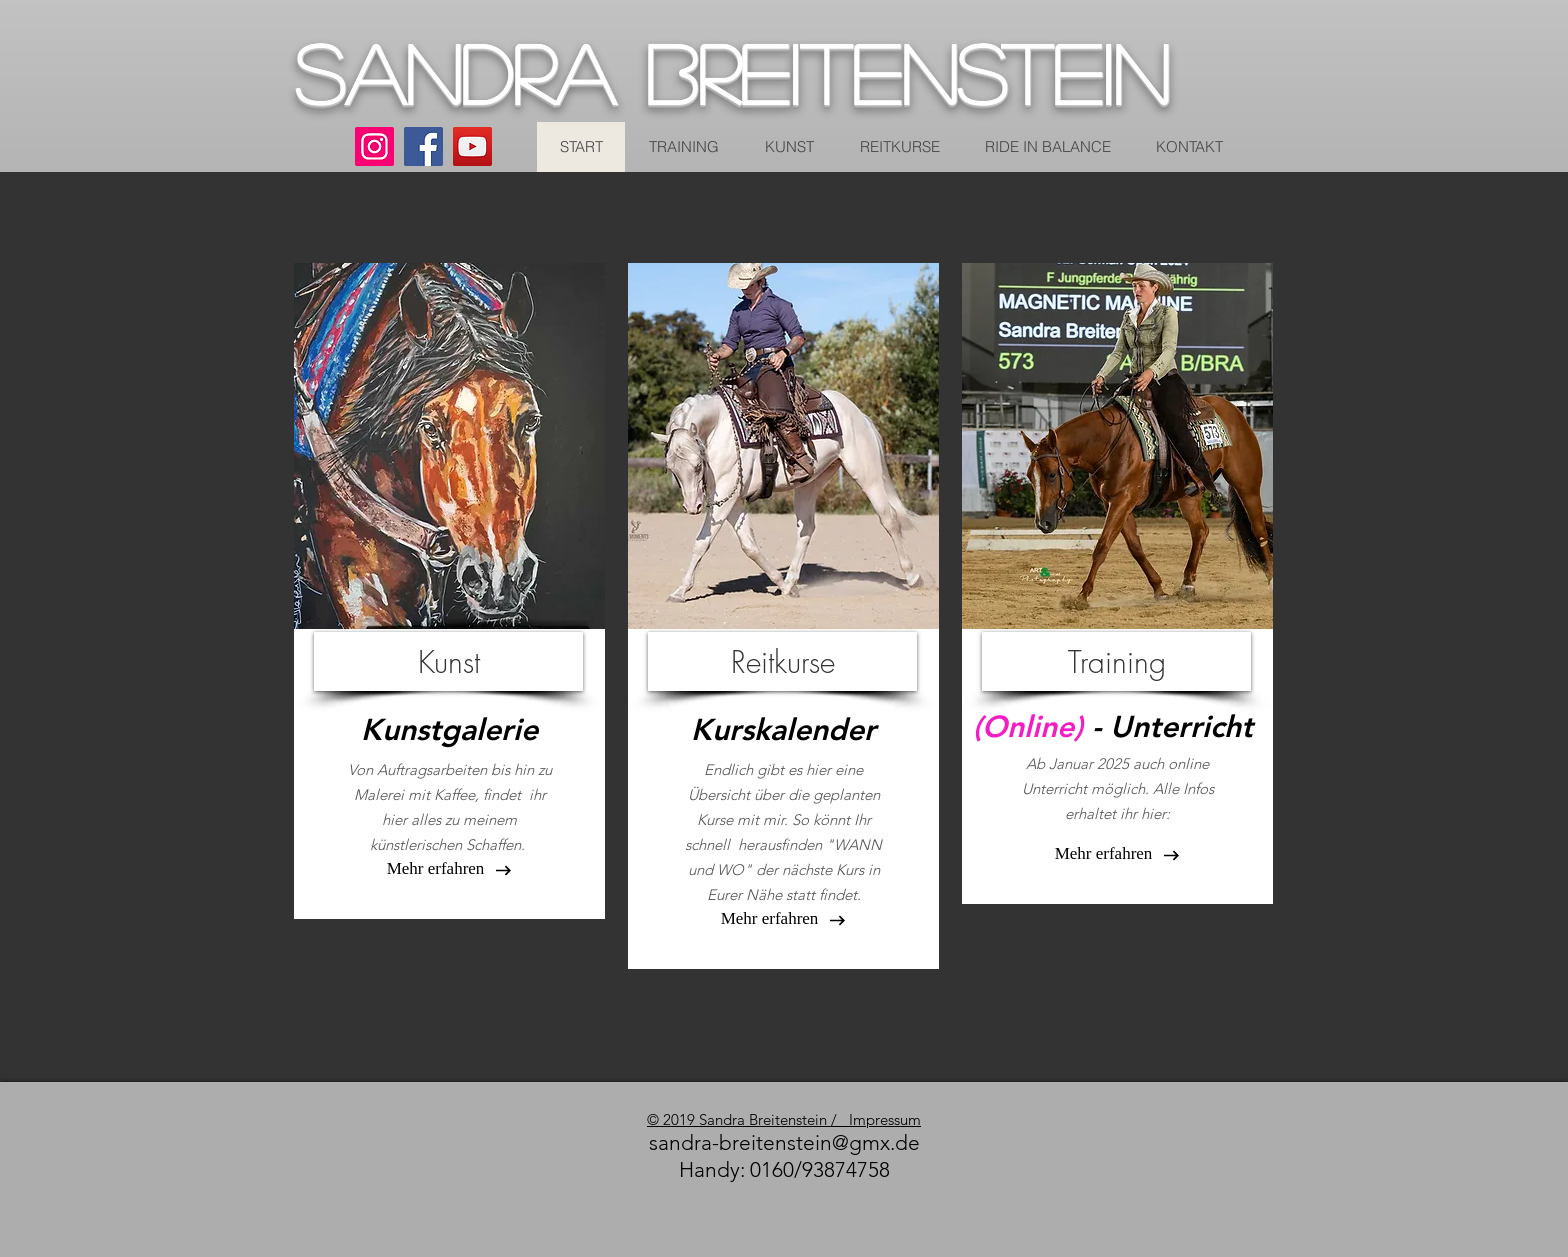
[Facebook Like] (770, 1204)
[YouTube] (472, 146)
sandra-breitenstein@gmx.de (784, 1142)
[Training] (1116, 661)
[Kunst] (448, 661)
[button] (435, 869)
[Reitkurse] (782, 661)
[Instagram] (374, 146)
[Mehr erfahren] (769, 919)
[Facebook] (423, 146)
